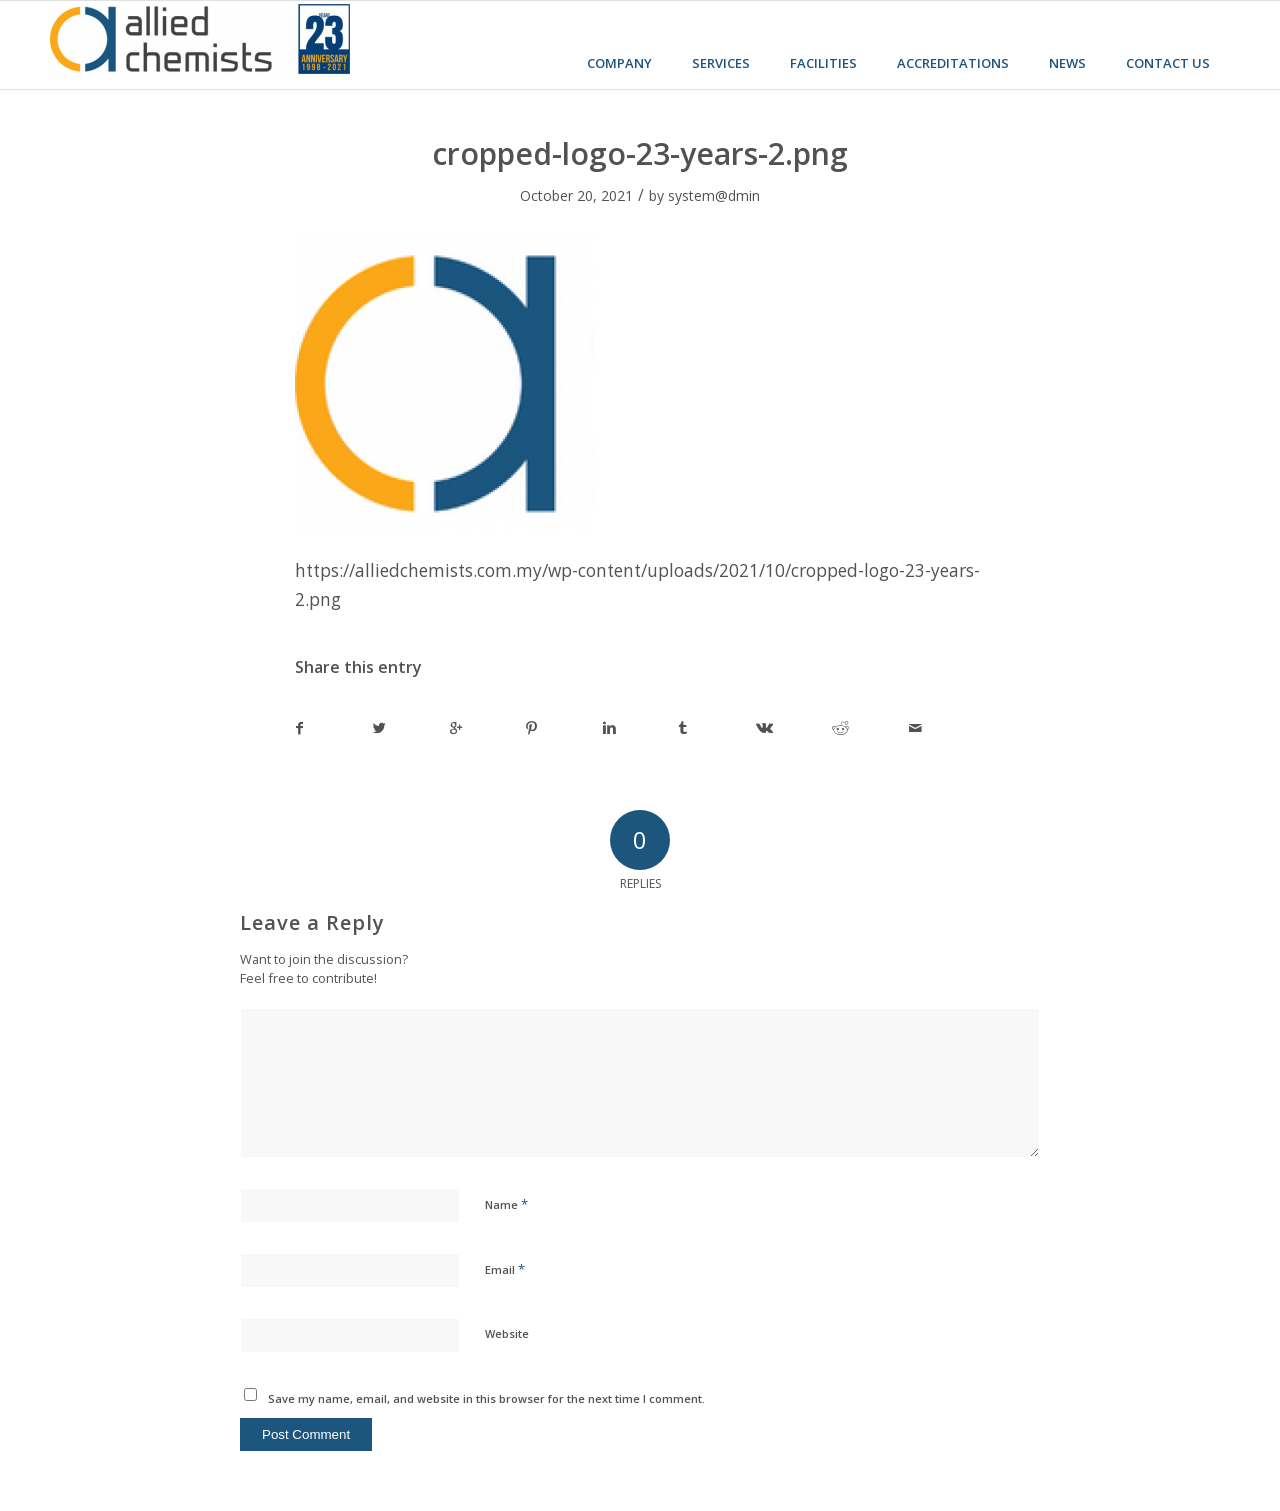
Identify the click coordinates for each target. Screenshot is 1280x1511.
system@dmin (714, 195)
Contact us (1168, 63)
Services (721, 63)
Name (506, 1204)
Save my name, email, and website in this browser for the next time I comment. (486, 1398)
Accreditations (953, 63)
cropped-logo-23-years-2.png (640, 153)
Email (505, 1269)
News (1067, 63)
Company (619, 63)
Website (507, 1333)
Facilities (823, 63)
